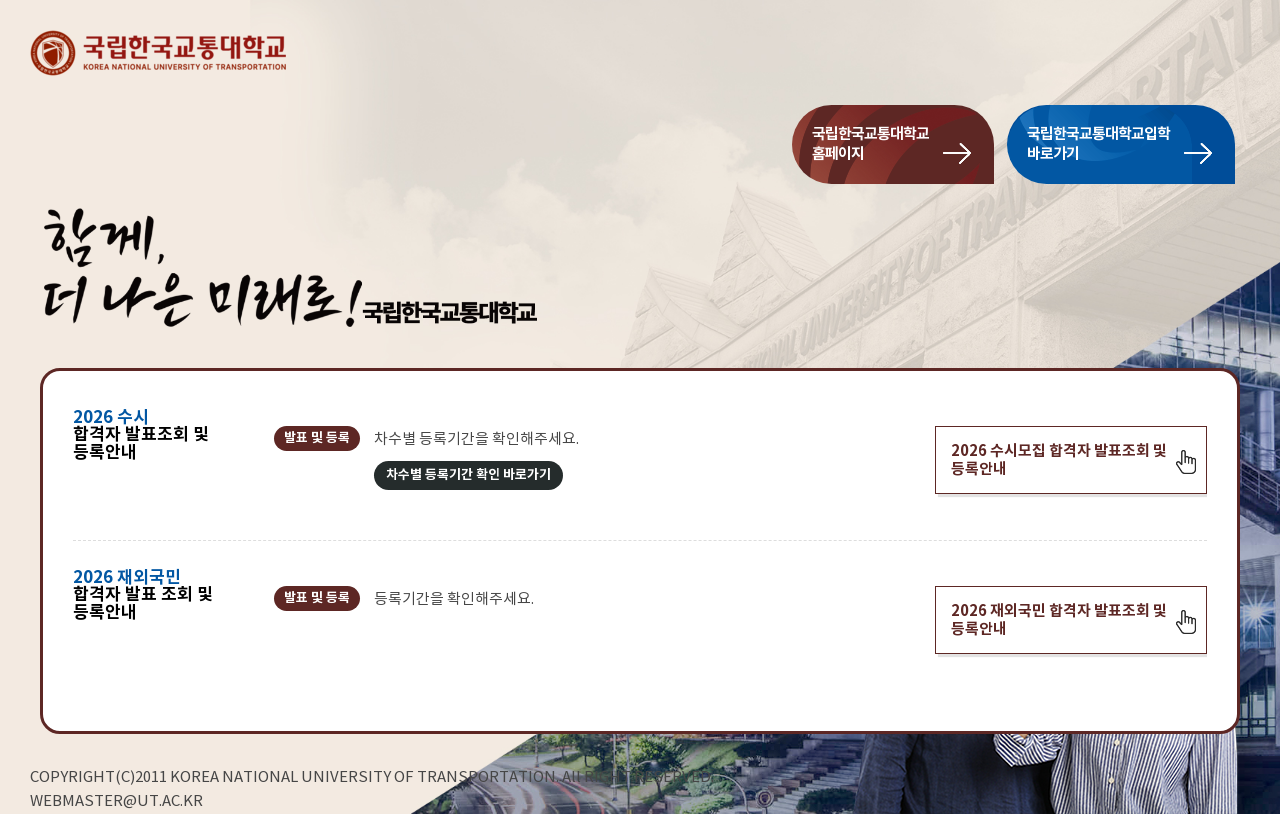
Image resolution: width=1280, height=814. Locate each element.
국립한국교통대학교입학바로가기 (1098, 144)
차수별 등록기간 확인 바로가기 (468, 475)
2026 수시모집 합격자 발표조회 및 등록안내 (1059, 460)
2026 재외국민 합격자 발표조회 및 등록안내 (1059, 620)
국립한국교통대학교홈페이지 (870, 144)
